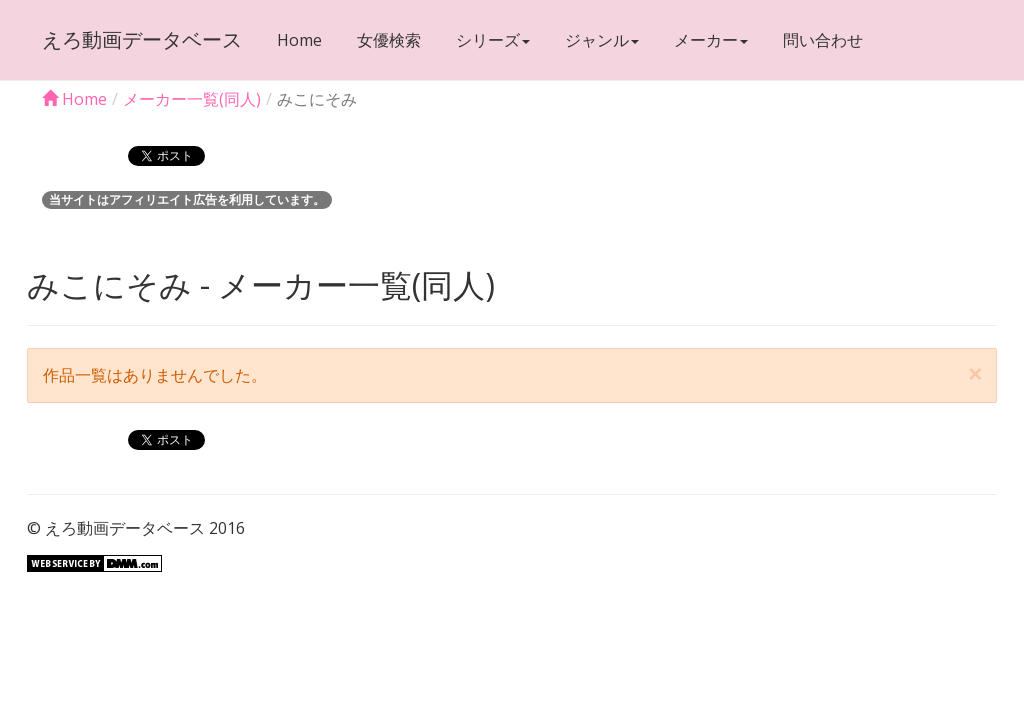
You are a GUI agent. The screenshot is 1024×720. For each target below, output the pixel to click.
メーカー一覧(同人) (192, 99)
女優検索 (389, 40)
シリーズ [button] (493, 40)
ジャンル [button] (602, 40)
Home (299, 40)
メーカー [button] (711, 40)
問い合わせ (823, 40)
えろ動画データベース (142, 39)
